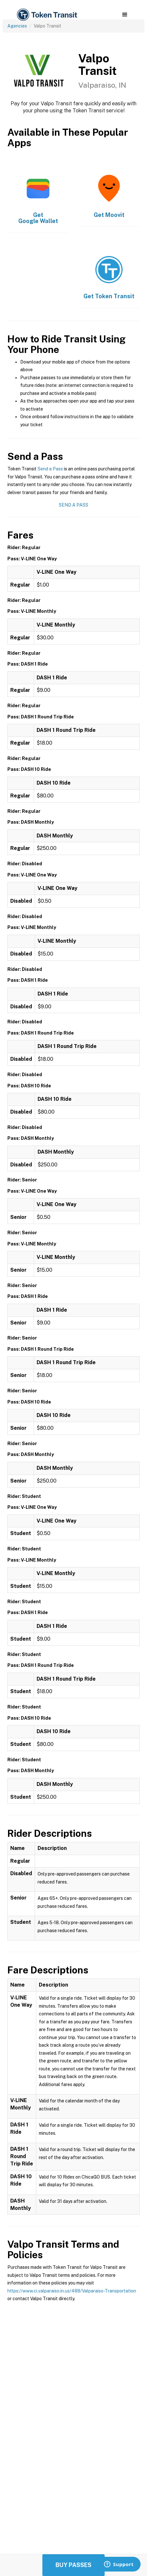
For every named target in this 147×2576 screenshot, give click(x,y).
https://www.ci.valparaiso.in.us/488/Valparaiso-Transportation (71, 2290)
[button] (124, 14)
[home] (46, 14)
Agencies (17, 25)
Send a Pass (50, 468)
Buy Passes (73, 2565)
